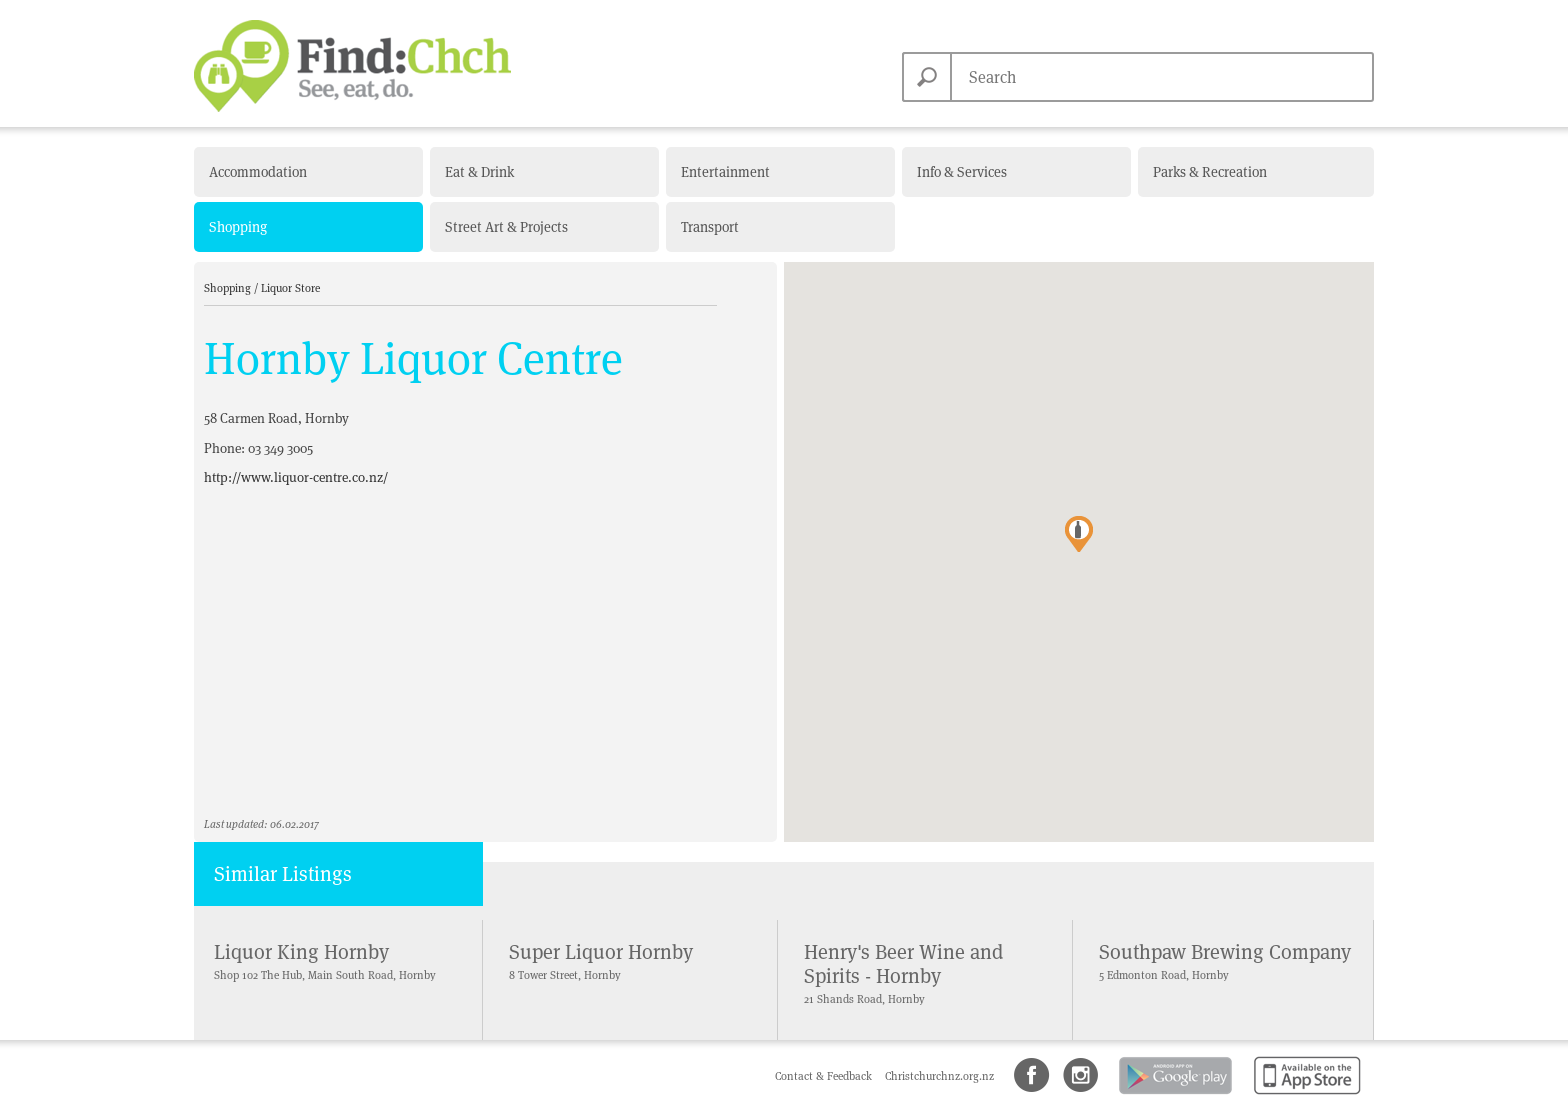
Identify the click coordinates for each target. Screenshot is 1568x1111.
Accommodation (258, 172)
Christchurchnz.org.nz (939, 1076)
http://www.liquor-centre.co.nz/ (296, 477)
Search (927, 77)
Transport (710, 227)
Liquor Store (290, 288)
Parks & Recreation (1210, 172)
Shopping (238, 227)
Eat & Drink (479, 172)
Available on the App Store (1303, 1095)
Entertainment (725, 172)
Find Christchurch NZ (352, 66)
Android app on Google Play (1174, 1095)
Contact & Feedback (825, 1076)
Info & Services (962, 172)
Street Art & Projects (506, 227)
